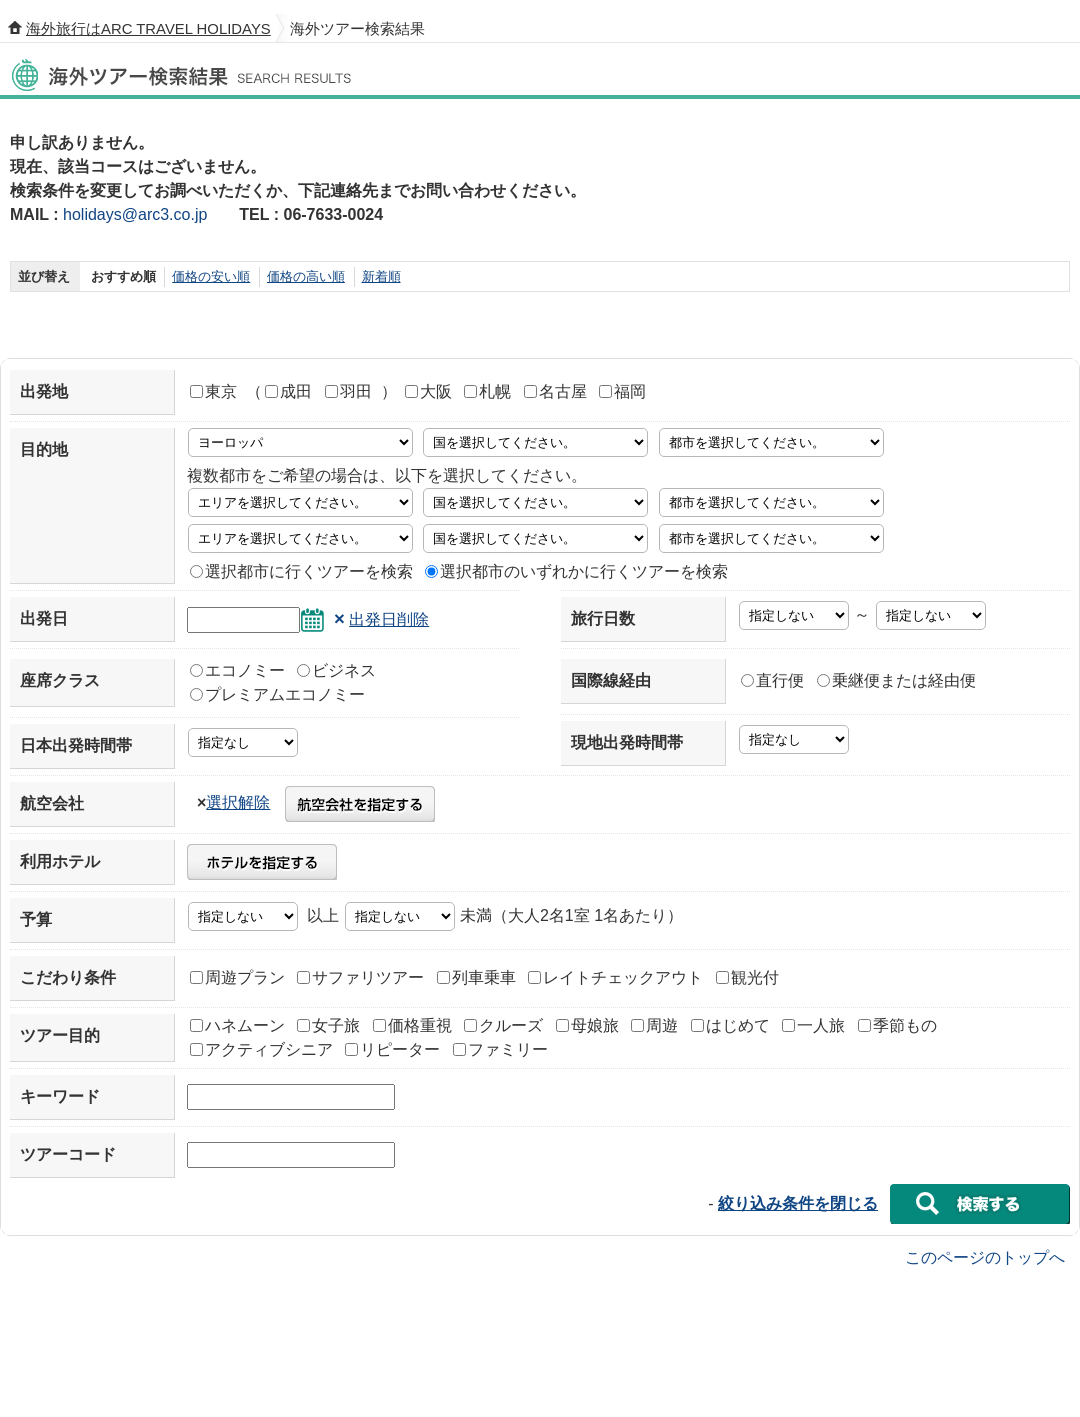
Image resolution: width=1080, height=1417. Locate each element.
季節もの (897, 1025)
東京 (213, 391)
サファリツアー (360, 977)
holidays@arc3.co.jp (135, 214)
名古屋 (555, 391)
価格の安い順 (211, 276)
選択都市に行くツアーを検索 (301, 571)
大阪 (428, 391)
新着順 (381, 276)
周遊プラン (237, 977)
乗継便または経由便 (896, 680)
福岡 (622, 391)
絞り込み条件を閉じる (798, 1203)
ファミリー (500, 1049)
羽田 (348, 391)
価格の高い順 (306, 276)
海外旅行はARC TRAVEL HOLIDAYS (148, 29)
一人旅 (813, 1025)
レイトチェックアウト (615, 977)
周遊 (654, 1025)
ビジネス (336, 670)
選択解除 (238, 802)
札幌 (487, 391)
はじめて (730, 1025)
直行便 (772, 680)
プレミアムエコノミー (277, 694)
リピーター (392, 1049)
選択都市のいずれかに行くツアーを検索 (576, 571)
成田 (288, 391)
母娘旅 (587, 1025)
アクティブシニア (261, 1049)
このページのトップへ (985, 1256)
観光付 (747, 977)
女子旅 (328, 1025)
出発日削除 (389, 619)
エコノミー (237, 670)
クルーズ (503, 1025)
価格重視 (412, 1025)
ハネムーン (237, 1025)
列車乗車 (476, 977)
